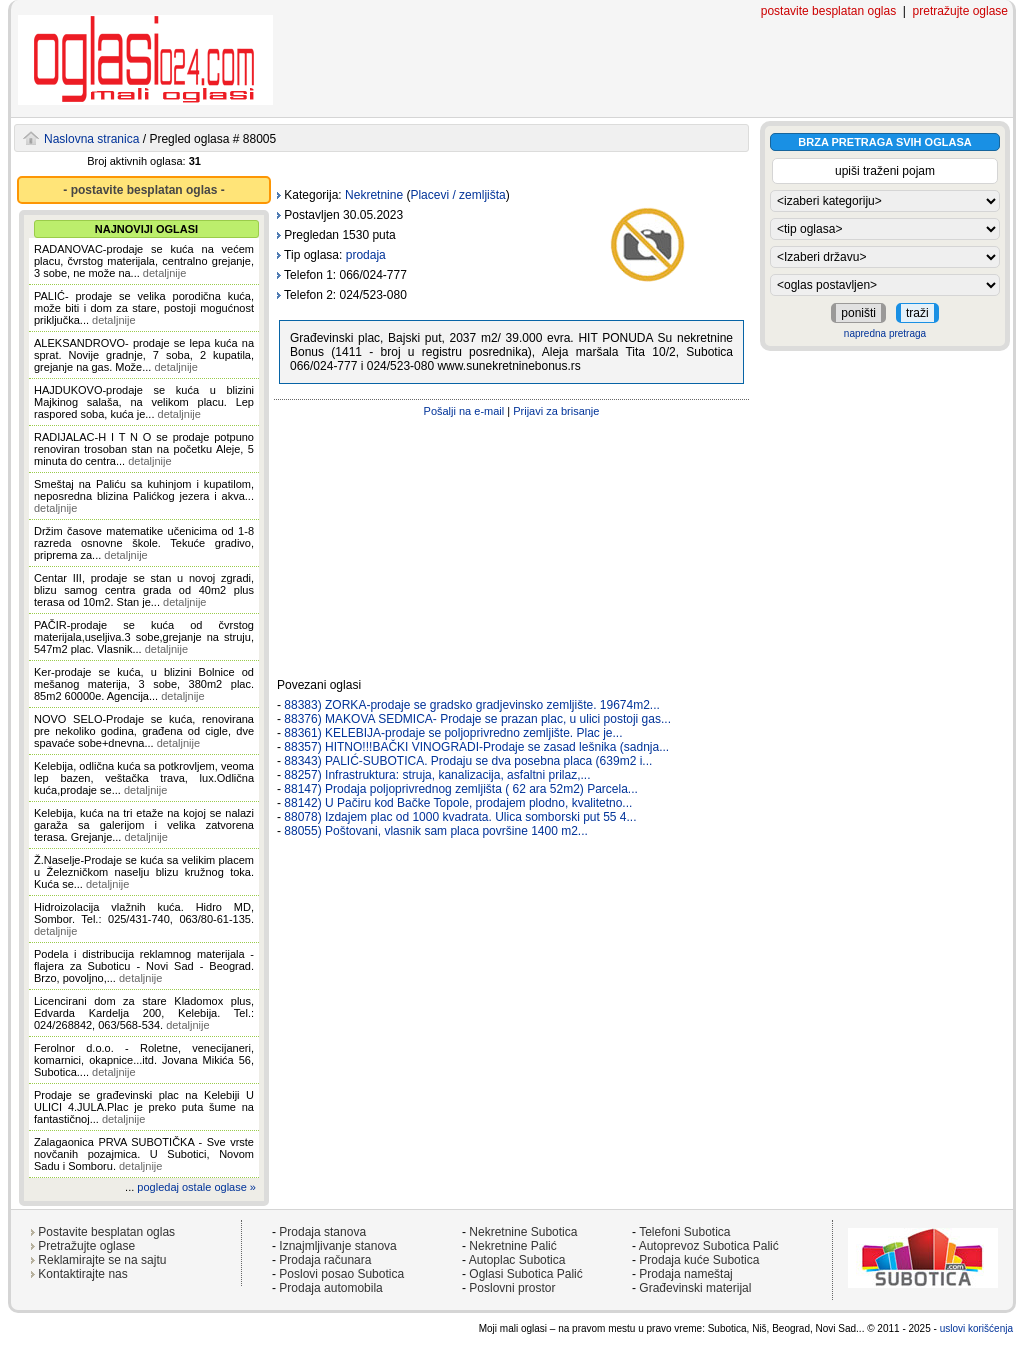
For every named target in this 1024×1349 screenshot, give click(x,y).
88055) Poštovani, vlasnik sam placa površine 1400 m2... (436, 831)
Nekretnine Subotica (523, 1232)
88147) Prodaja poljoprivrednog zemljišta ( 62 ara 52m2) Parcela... (461, 789)
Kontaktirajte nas (82, 1274)
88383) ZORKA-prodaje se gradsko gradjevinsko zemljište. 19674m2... (472, 705)
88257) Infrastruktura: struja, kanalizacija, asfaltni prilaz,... (437, 775)
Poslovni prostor (512, 1288)
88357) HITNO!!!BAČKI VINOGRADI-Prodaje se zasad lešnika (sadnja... (476, 747)
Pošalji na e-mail (464, 411)
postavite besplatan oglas (828, 11)
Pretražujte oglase (86, 1246)
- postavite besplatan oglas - (143, 190)
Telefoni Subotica (684, 1232)
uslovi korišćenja (976, 1328)
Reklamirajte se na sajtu (102, 1260)
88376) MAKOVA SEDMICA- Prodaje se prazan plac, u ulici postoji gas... (477, 719)
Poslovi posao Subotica (341, 1274)
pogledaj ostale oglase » (196, 1187)
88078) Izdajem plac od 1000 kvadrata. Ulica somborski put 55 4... (460, 817)
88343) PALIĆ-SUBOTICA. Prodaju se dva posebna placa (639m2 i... (468, 761)
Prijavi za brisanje (556, 411)
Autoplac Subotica (517, 1260)
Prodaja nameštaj (685, 1274)
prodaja (366, 255)
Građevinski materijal (695, 1288)
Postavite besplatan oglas (106, 1232)
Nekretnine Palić (512, 1246)
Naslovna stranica (91, 139)
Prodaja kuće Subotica (699, 1260)
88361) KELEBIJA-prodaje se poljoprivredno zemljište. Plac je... (453, 733)
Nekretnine (374, 195)
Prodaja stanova (322, 1232)
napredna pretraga (885, 333)
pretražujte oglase (960, 11)
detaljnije (164, 273)
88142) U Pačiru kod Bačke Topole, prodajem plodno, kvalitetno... (458, 803)
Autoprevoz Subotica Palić (709, 1246)
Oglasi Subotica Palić (525, 1274)
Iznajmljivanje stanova (337, 1246)
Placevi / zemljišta (457, 195)
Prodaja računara (325, 1260)
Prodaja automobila (330, 1288)
